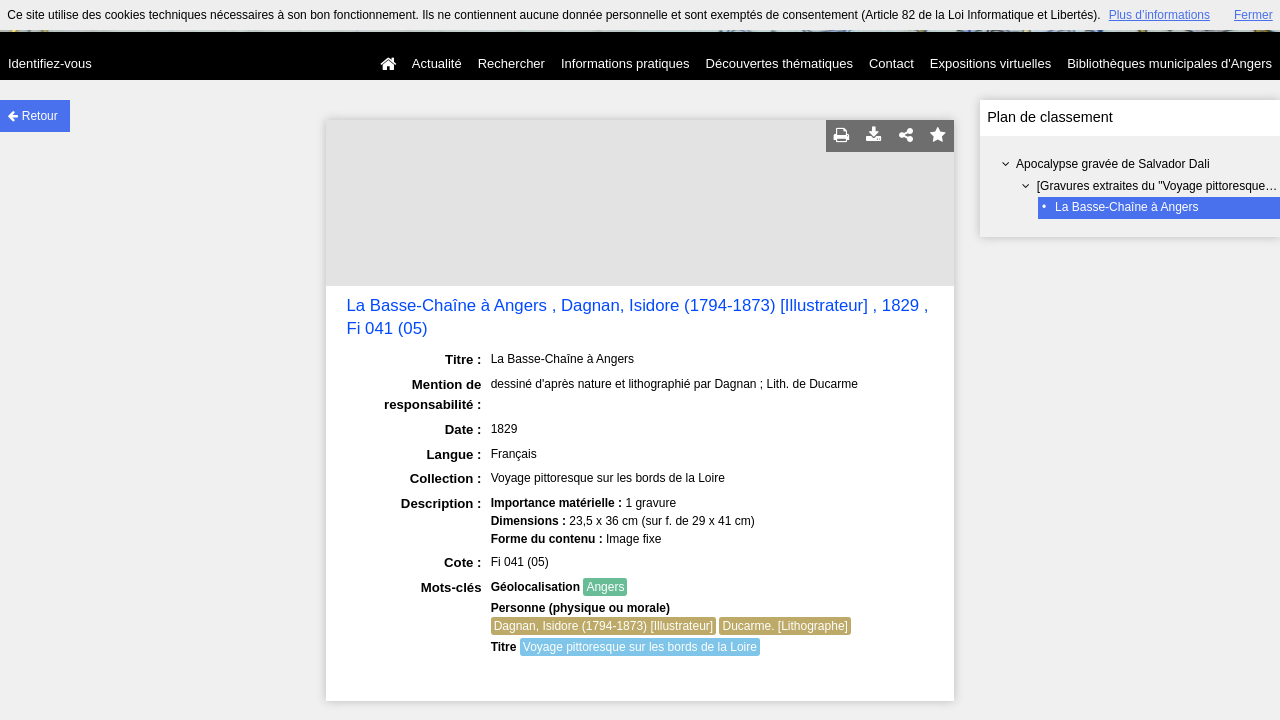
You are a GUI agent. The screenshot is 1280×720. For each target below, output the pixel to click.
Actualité (437, 63)
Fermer (1253, 15)
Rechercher (511, 63)
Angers (605, 587)
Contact (891, 63)
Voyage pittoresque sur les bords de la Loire (640, 647)
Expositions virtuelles (990, 63)
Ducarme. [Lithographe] (784, 626)
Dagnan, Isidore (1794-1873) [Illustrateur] (603, 626)
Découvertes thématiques (779, 63)
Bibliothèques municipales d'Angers (1169, 63)
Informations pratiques (625, 63)
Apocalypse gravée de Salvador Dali (1112, 164)
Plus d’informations (1159, 15)
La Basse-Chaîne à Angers (1126, 207)
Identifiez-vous (50, 63)
